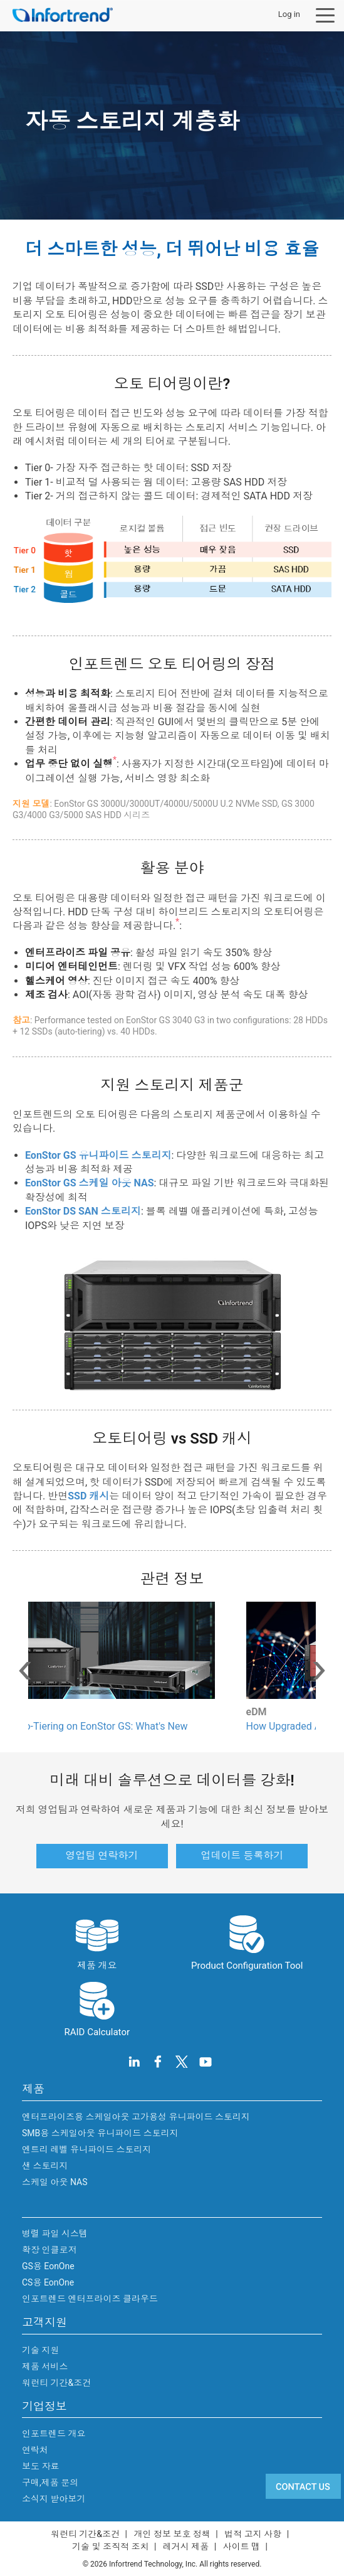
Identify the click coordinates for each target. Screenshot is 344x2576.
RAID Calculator (97, 2008)
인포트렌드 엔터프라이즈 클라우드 (90, 2299)
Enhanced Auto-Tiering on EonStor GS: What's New (155, 1726)
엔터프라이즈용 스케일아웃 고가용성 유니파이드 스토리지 (136, 2117)
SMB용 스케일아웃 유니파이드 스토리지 (100, 2133)
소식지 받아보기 (53, 2499)
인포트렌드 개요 (53, 2434)
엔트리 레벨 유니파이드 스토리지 (86, 2149)
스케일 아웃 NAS (55, 2182)
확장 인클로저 (49, 2250)
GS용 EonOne (48, 2266)
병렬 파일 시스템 (55, 2233)
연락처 (35, 2450)
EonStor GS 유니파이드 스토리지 (98, 1155)
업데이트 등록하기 (242, 1855)
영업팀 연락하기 (102, 1855)
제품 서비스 (45, 2366)
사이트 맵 (241, 2546)
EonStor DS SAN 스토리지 (83, 1211)
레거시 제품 (186, 2546)
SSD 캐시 (88, 1496)
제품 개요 (97, 1941)
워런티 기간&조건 (56, 2383)
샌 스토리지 (45, 2166)
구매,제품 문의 (50, 2483)
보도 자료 (40, 2466)
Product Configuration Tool (247, 1941)
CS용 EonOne (48, 2282)
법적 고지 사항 (252, 2534)
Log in (289, 14)
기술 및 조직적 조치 (110, 2546)
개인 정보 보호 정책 (171, 2534)
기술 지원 (40, 2350)
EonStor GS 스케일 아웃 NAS (89, 1183)
